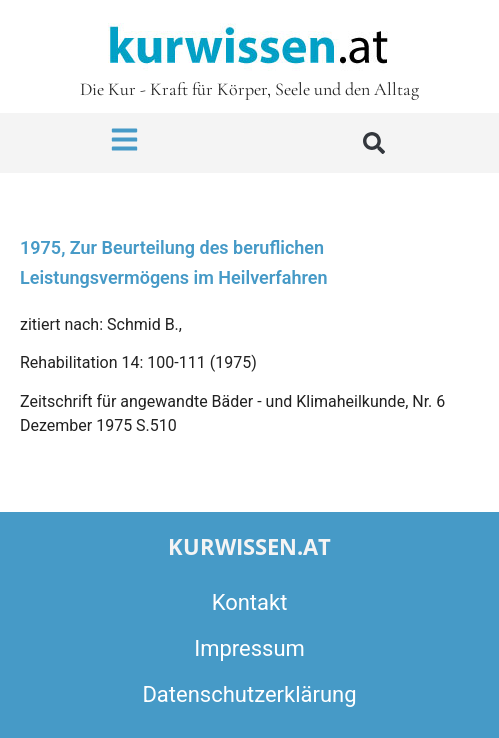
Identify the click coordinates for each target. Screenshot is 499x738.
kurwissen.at (249, 546)
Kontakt (250, 602)
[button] (374, 143)
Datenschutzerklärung (249, 694)
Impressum (249, 648)
